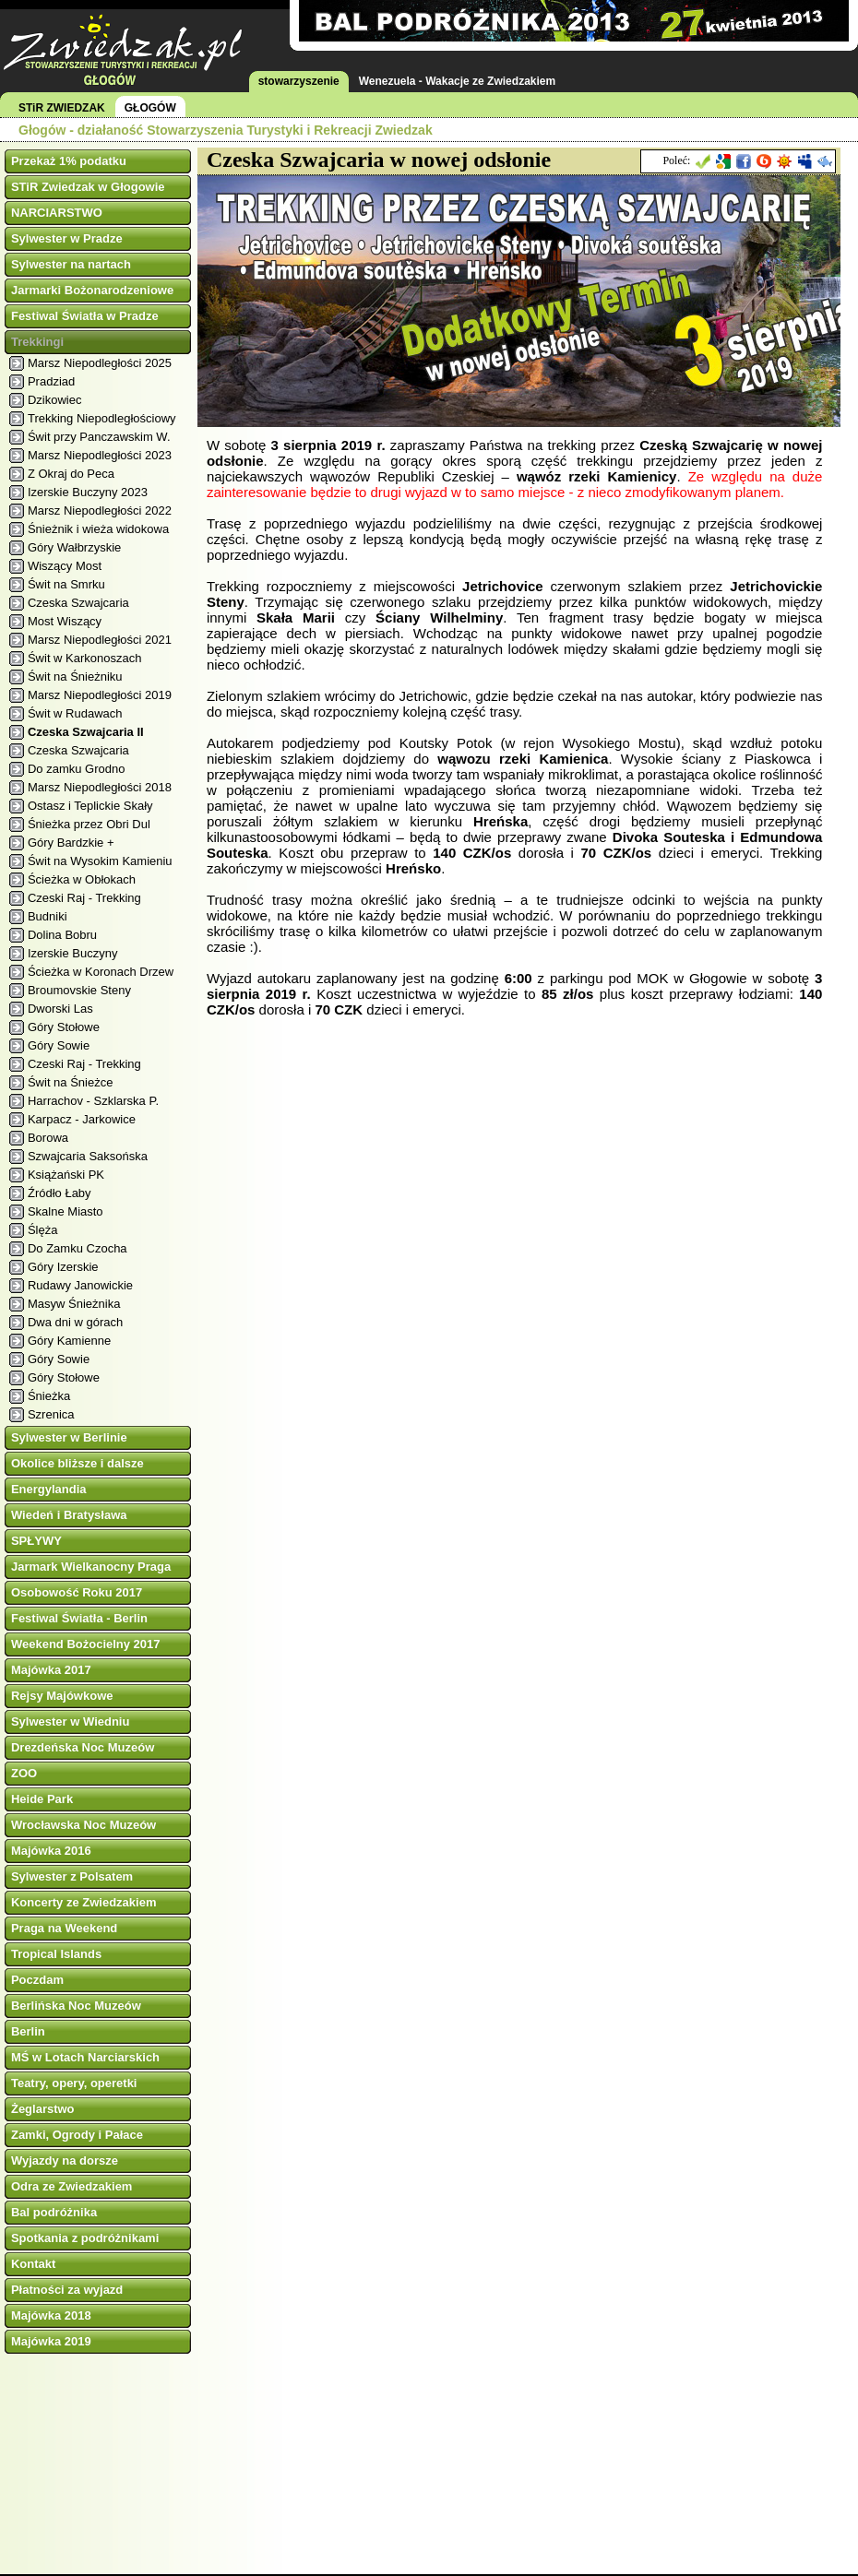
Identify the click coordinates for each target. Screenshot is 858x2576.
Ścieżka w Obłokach (82, 879)
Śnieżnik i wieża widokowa (98, 529)
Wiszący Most (64, 566)
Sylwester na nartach (71, 264)
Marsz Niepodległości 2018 (100, 787)
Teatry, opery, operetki (74, 2083)
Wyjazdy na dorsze (64, 2160)
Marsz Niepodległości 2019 (100, 695)
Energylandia (49, 1489)
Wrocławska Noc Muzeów (83, 1825)
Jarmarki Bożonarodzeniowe (92, 290)
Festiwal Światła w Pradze (85, 316)
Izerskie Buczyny (73, 953)
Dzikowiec (55, 400)
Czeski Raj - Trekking (84, 898)
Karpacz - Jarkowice (82, 1119)
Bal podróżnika (54, 2212)
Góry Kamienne (69, 1340)
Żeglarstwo (43, 2109)
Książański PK (66, 1174)
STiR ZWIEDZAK (61, 107)
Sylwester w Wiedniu (70, 1721)
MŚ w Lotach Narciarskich (85, 2057)
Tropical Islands (56, 1954)
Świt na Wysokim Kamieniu (100, 861)
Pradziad (51, 381)
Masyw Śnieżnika (74, 1304)
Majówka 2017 (51, 1670)
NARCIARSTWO (56, 213)
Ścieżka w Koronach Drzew (100, 972)
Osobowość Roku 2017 (76, 1592)
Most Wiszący (64, 621)
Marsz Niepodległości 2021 (100, 640)
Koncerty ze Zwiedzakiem (84, 1902)
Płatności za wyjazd (67, 2290)
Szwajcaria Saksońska (88, 1156)
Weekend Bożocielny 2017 (86, 1644)
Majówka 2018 (51, 2315)
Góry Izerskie (63, 1267)
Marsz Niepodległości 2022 (100, 510)
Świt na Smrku (66, 584)
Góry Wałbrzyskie (74, 547)
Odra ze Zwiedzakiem (72, 2186)
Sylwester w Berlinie (69, 1437)
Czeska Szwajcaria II (86, 732)
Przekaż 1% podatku (68, 161)
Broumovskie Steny (79, 990)
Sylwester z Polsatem (72, 1876)
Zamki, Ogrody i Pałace (77, 2135)
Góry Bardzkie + (71, 842)
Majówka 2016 (51, 1851)
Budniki (47, 916)
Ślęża (43, 1230)
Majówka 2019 (51, 2341)
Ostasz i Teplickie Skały (90, 806)
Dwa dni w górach (75, 1322)
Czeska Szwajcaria (78, 603)
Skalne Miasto (65, 1211)
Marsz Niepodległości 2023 (100, 455)
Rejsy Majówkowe (62, 1696)
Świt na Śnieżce (70, 1082)
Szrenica (51, 1414)
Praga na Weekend (64, 1928)
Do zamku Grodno (76, 769)
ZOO (24, 1773)
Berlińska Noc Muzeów (76, 2005)
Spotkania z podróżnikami (85, 2238)
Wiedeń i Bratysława (69, 1515)
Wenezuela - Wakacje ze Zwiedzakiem (457, 81)
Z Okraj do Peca (71, 474)
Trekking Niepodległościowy (102, 418)
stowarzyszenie (299, 81)
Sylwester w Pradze (67, 238)
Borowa (48, 1138)
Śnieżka (49, 1396)
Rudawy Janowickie (80, 1285)
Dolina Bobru (62, 935)
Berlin (28, 2031)
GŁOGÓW (150, 107)
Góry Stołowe (64, 1027)
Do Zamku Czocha (77, 1248)
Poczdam (37, 1980)
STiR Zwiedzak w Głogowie (88, 187)
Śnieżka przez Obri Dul (89, 824)
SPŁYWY (36, 1541)
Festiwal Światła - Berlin (79, 1618)
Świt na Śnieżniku (75, 676)
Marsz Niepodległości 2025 (100, 363)
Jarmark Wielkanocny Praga (91, 1566)
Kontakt (33, 2264)
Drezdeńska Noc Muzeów (82, 1747)
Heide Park (42, 1799)
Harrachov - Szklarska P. (93, 1101)
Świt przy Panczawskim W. (99, 437)
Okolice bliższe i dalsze (77, 1463)
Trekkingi (37, 342)
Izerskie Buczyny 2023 (88, 492)
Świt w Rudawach (75, 713)
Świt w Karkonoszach (85, 658)
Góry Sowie (58, 1045)
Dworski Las (60, 1008)
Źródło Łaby (59, 1193)
